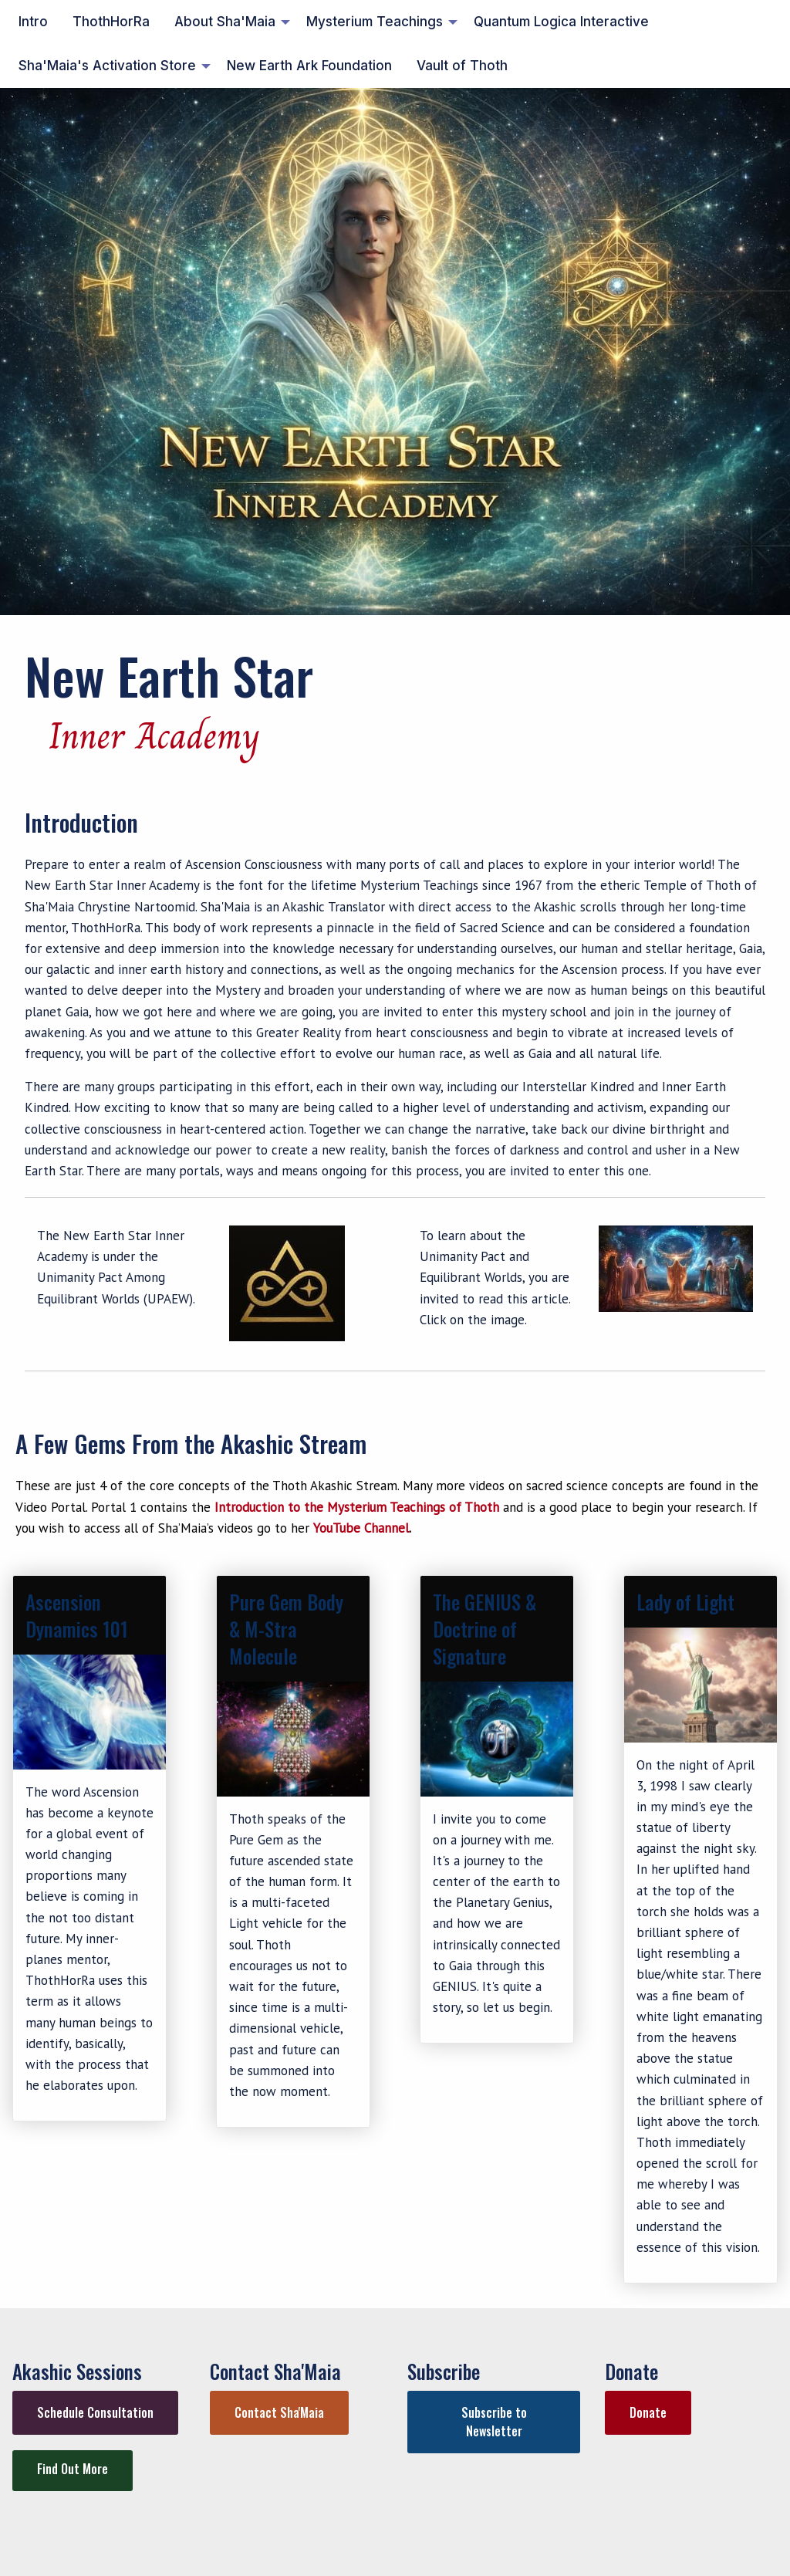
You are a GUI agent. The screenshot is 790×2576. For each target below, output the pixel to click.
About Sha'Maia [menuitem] (224, 21)
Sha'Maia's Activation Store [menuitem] (107, 65)
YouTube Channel (361, 1528)
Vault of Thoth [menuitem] (462, 65)
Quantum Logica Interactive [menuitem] (561, 21)
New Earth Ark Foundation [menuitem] (309, 65)
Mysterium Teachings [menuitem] (374, 21)
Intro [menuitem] (33, 21)
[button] (95, 2413)
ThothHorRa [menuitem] (111, 21)
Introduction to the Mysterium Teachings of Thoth (356, 1507)
